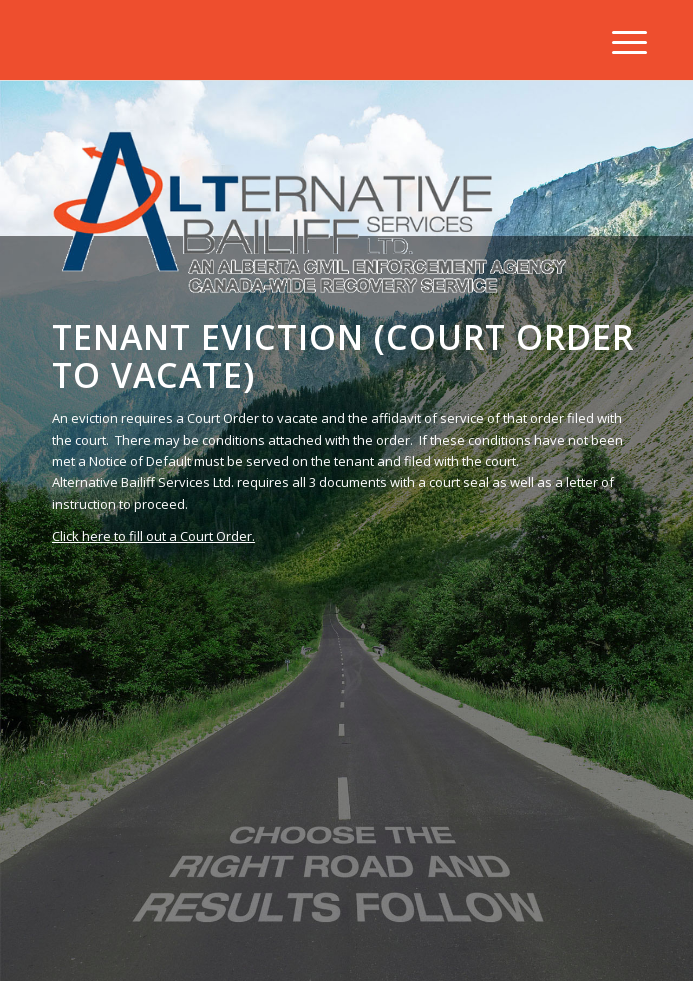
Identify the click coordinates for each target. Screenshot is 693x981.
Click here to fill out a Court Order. (153, 536)
